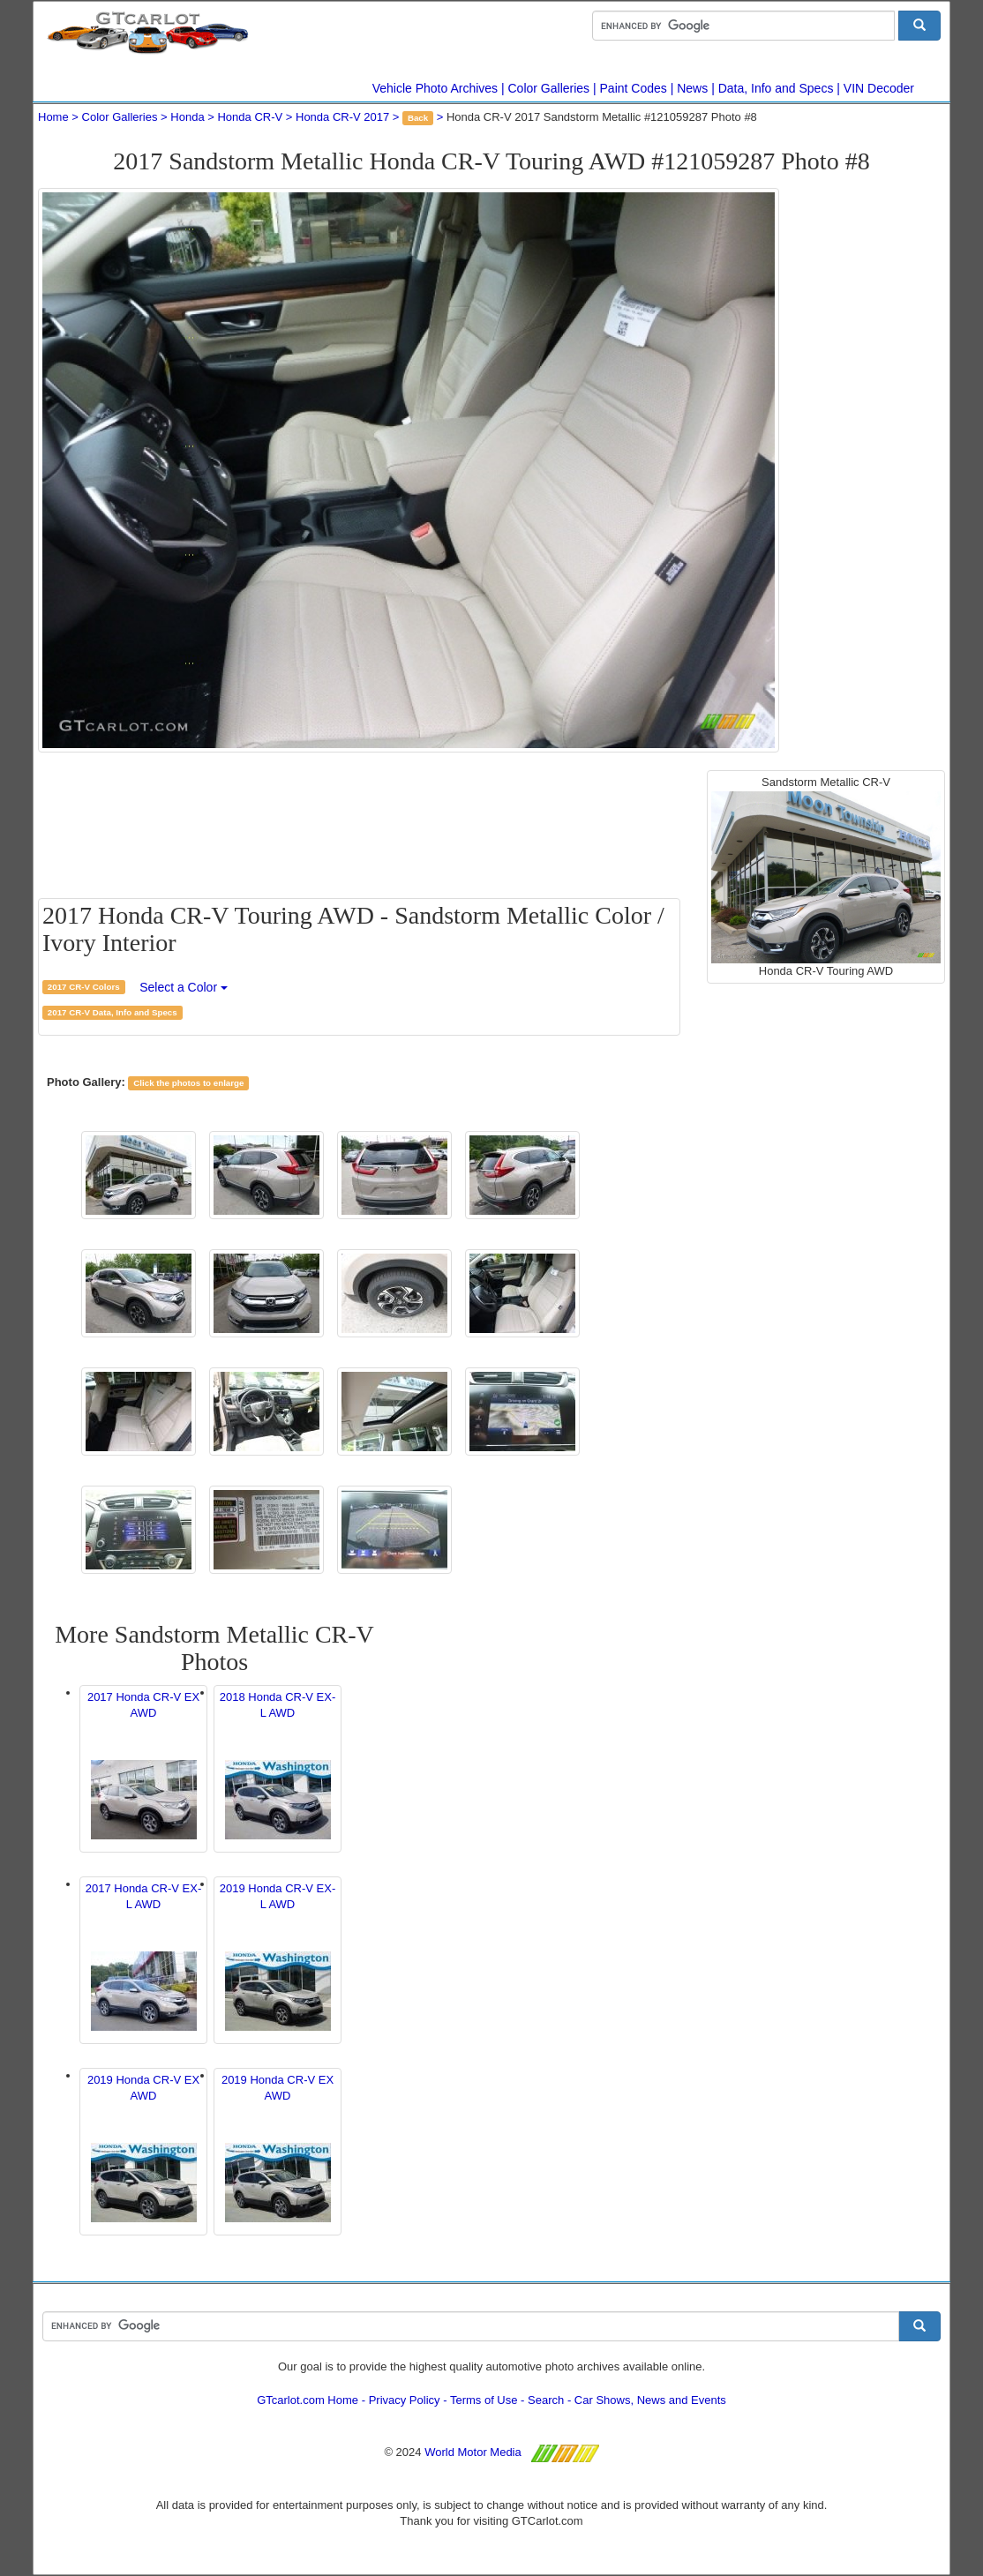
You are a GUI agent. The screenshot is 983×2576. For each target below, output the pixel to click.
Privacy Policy (404, 2400)
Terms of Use (484, 2400)
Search (546, 2400)
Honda (187, 117)
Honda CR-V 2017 (342, 117)
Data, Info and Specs (776, 88)
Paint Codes (633, 88)
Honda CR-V (249, 117)
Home (53, 117)
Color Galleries (549, 88)
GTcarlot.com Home (307, 2400)
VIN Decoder (879, 88)
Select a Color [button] (183, 987)
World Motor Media (473, 2452)
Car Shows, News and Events (650, 2400)
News (692, 88)
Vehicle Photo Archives (435, 88)
